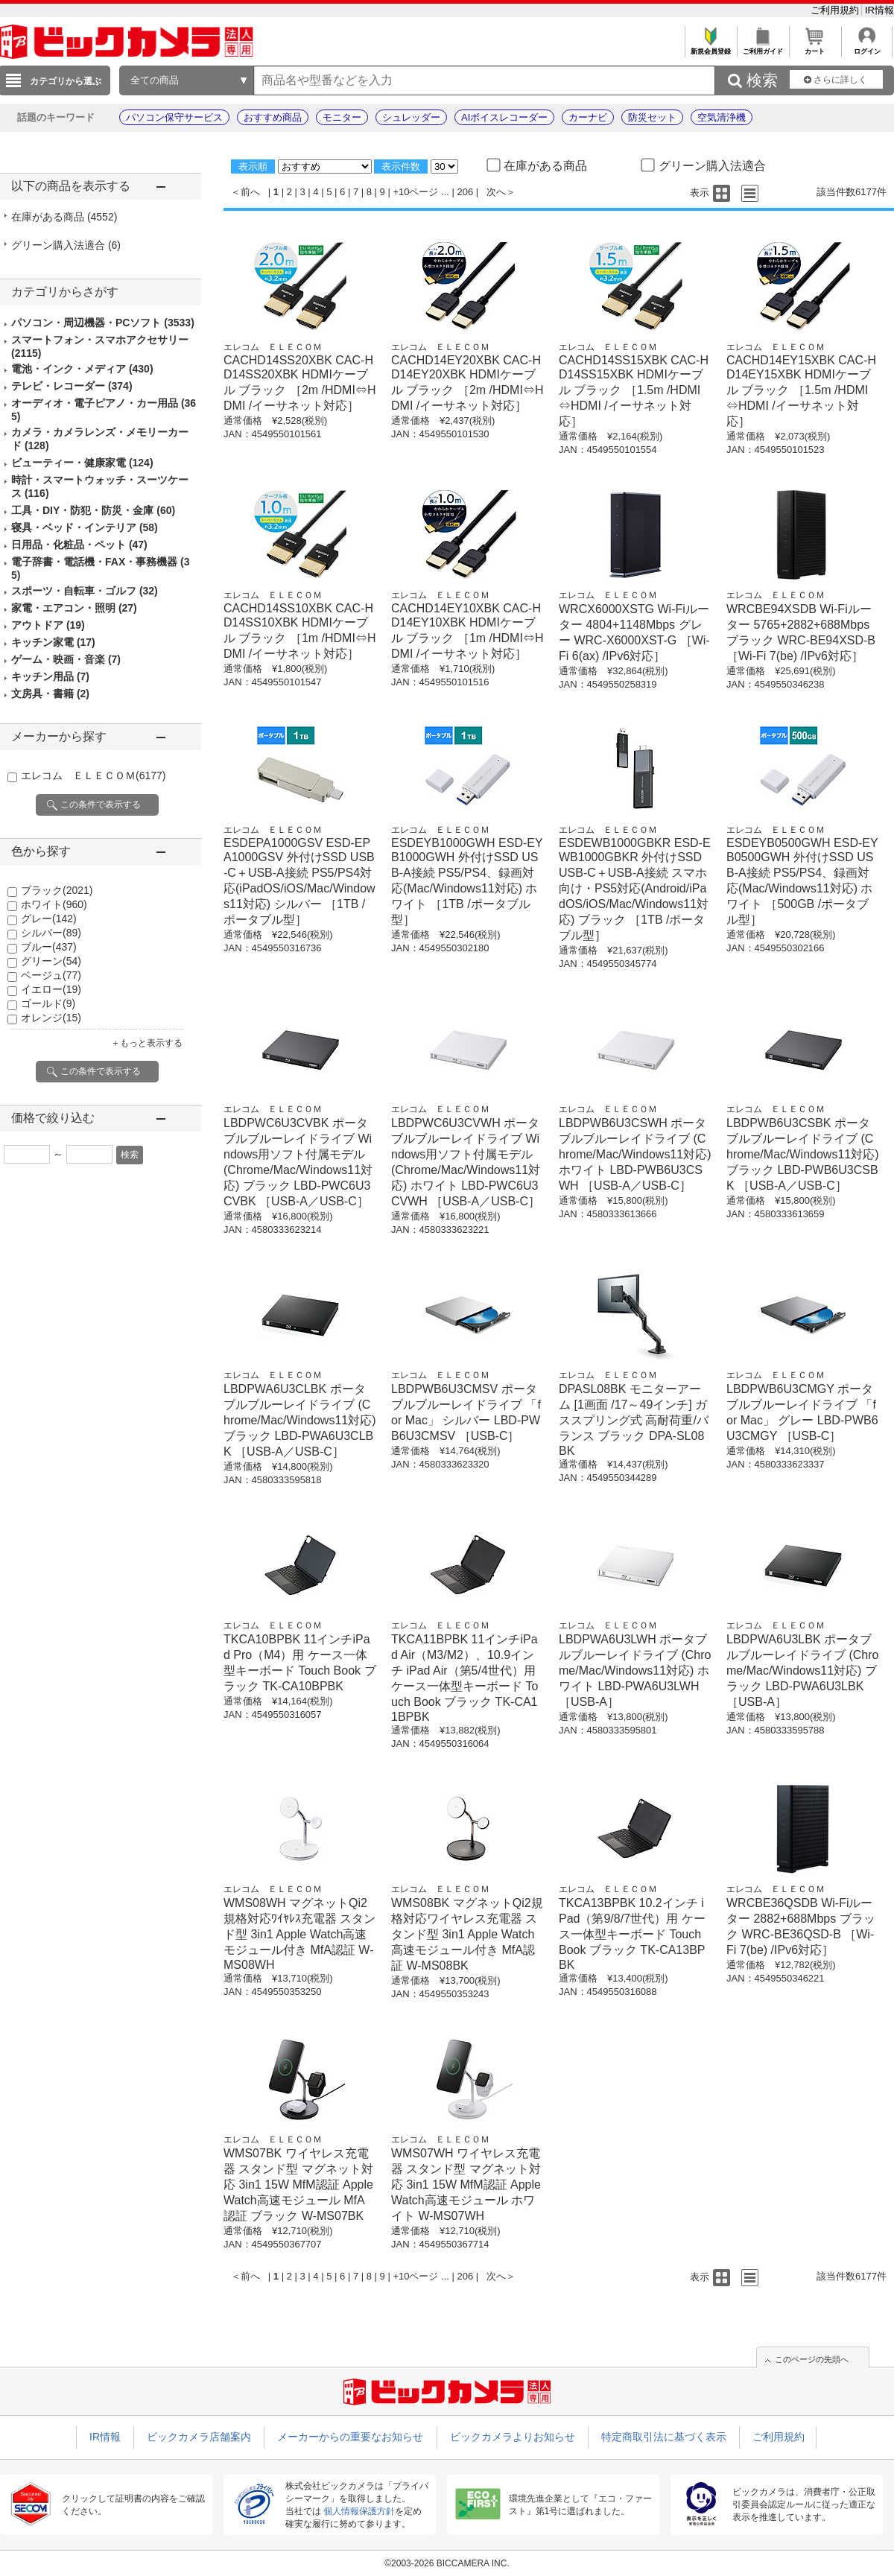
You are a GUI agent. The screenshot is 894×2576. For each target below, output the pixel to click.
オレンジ (51, 1018)
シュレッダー (411, 117)
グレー (49, 918)
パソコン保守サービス (174, 117)
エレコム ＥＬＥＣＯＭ (93, 775)
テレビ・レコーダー (72, 386)
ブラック (56, 890)
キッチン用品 (50, 676)
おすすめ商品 (273, 117)
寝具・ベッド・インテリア (84, 527)
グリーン (51, 961)
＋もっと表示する (147, 1043)
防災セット (652, 117)
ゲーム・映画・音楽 (66, 659)
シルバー (51, 933)
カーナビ (587, 117)
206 (465, 191)
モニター (342, 117)
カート (814, 47)
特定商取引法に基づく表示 (663, 2437)
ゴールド (48, 1003)
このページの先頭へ (812, 2359)
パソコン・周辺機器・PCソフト (102, 323)
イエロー (51, 989)
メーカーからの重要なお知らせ (350, 2437)
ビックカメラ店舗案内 (199, 2437)
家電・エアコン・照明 (74, 608)
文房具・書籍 (50, 693)
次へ (496, 191)
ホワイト (54, 904)
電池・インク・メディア (82, 369)
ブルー (49, 947)
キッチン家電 (53, 642)
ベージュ (51, 975)
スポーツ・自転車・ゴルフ (84, 591)
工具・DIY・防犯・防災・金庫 (93, 510)
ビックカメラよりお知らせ (512, 2437)
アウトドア (48, 625)
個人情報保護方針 (359, 2511)
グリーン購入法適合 (66, 245)
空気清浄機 (721, 117)
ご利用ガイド (762, 47)
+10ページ (415, 191)
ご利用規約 (836, 10)
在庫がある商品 (64, 217)
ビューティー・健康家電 (82, 463)
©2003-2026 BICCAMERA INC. (447, 2563)
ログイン (867, 47)
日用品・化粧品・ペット (79, 545)
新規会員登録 (710, 47)
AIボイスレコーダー (504, 117)
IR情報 (879, 10)
